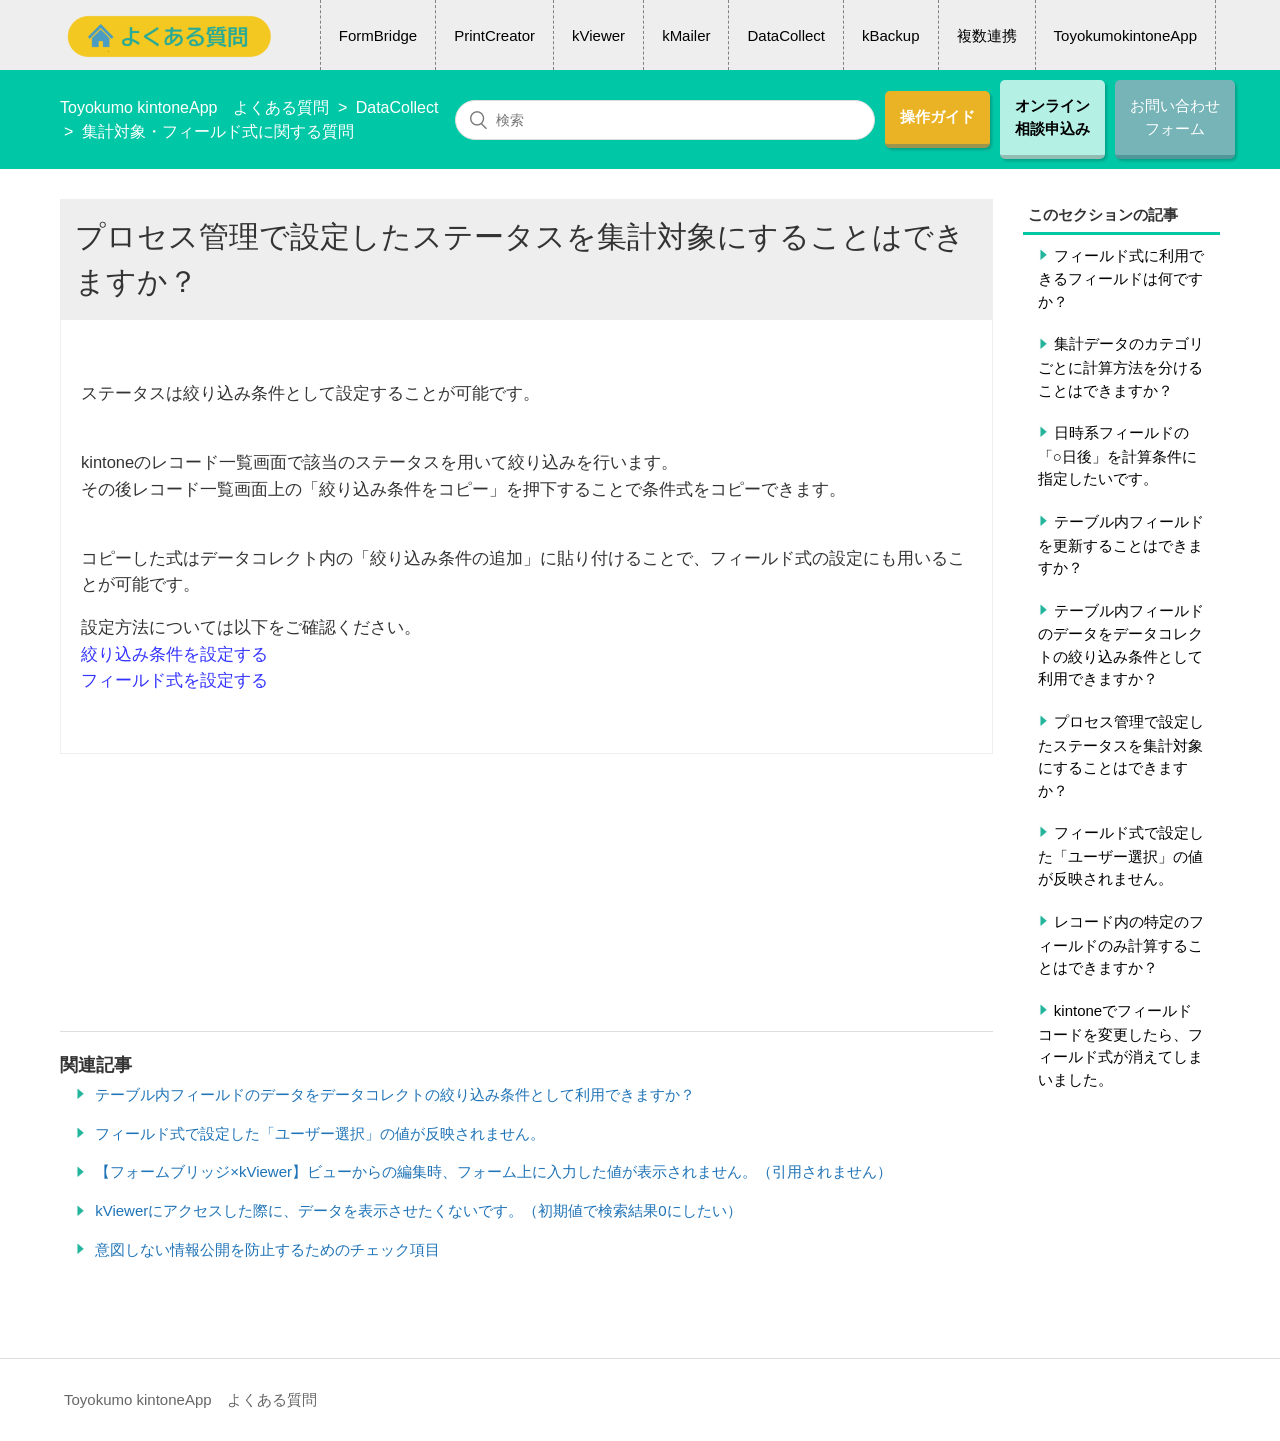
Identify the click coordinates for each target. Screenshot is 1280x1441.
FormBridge (378, 35)
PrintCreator (494, 35)
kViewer (598, 35)
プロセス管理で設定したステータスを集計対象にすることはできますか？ (1121, 756)
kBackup (891, 35)
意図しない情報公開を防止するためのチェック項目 (267, 1249)
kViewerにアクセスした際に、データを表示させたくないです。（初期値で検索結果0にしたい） (418, 1210)
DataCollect (786, 35)
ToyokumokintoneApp (1125, 35)
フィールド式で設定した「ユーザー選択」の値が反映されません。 (1121, 855)
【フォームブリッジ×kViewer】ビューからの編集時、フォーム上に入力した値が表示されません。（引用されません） (493, 1171)
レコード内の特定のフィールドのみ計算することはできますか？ (1121, 944)
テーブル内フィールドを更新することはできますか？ (1121, 544)
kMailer (686, 35)
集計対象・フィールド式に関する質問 (218, 131)
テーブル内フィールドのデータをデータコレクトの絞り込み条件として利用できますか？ (1121, 645)
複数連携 (987, 35)
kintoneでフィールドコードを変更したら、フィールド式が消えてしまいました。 (1120, 1045)
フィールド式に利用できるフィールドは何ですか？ (1121, 278)
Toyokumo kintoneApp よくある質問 (194, 107)
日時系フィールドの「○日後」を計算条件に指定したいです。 (1117, 455)
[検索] (665, 120)
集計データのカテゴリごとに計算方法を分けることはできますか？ (1121, 366)
